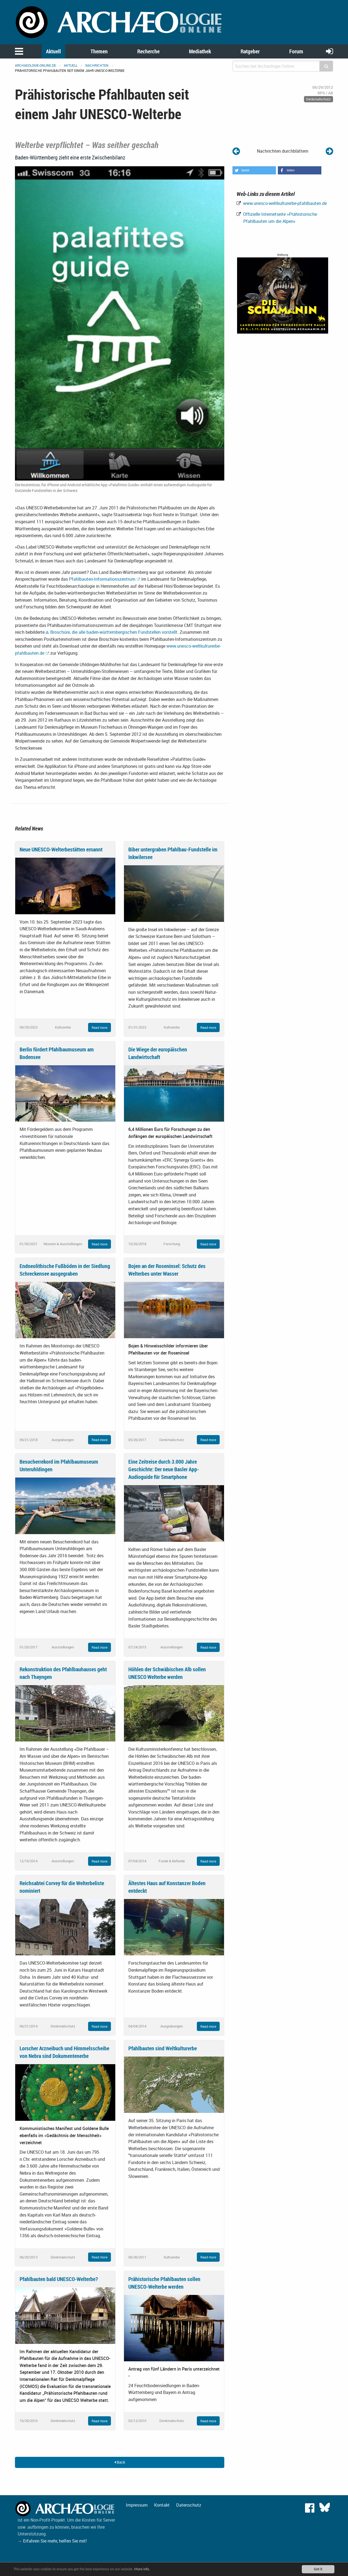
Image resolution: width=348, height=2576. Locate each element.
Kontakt (162, 2505)
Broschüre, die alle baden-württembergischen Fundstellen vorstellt (114, 632)
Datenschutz (188, 2505)
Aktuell (53, 51)
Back (119, 2462)
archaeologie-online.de (35, 65)
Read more (99, 1027)
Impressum (137, 2505)
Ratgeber (250, 51)
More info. (142, 2569)
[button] (254, 170)
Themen (99, 51)
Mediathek (200, 51)
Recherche (148, 51)
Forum (296, 51)
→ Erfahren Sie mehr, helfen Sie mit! (52, 2541)
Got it (318, 2569)
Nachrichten (96, 65)
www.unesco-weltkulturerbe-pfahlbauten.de (284, 203)
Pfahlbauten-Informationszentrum (102, 579)
